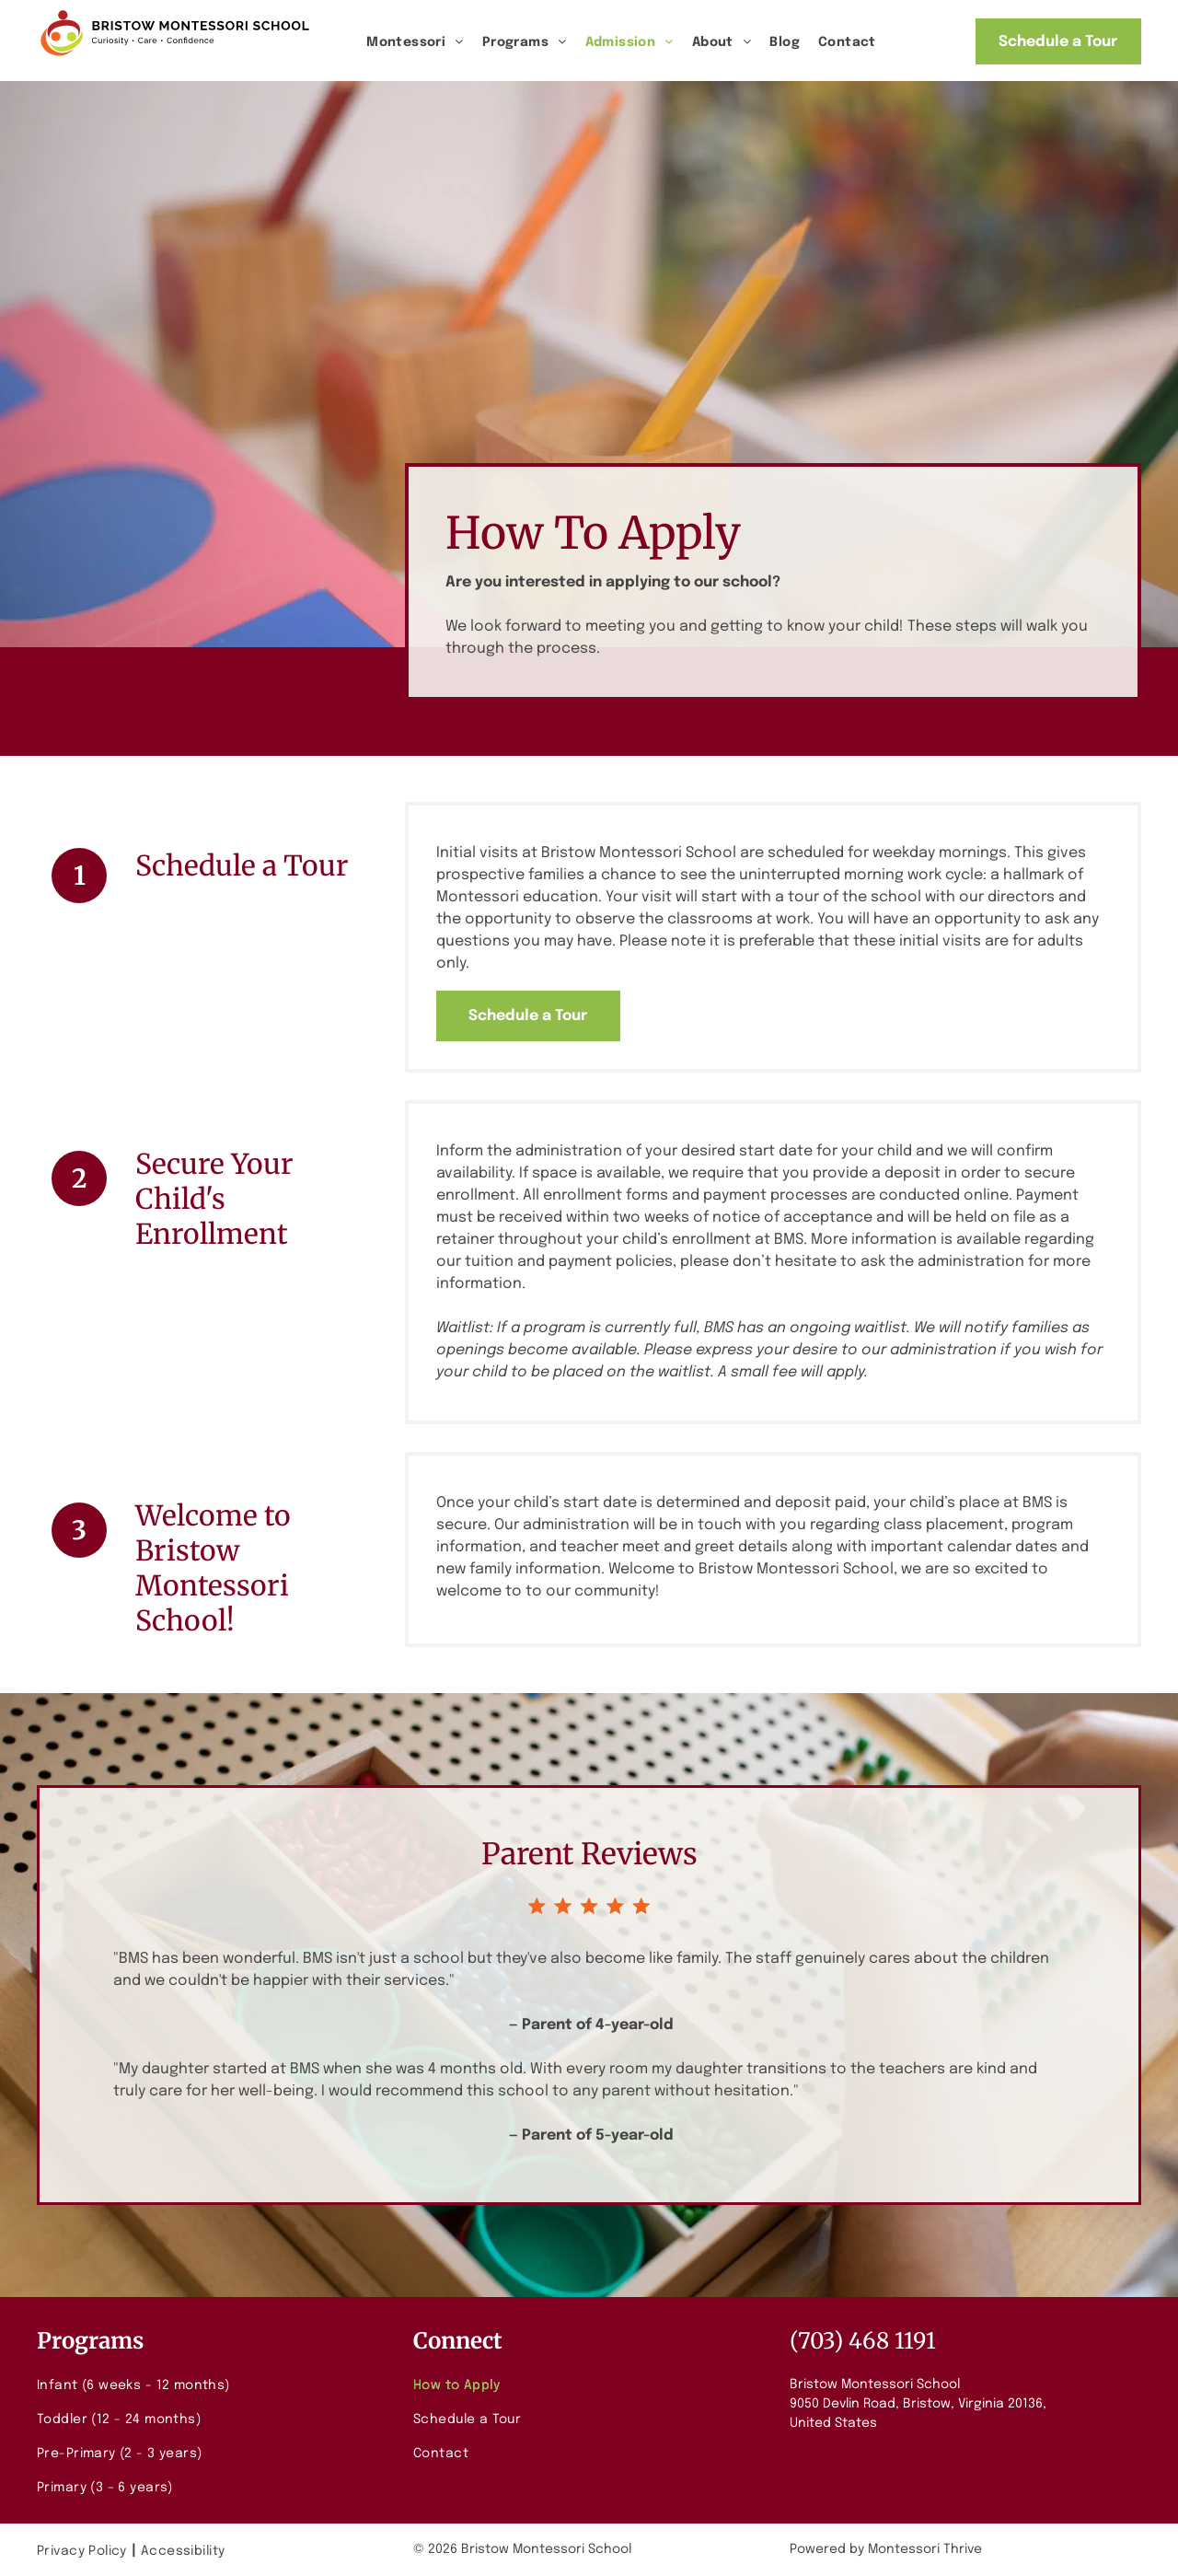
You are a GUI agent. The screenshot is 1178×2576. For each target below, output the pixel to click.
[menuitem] (415, 42)
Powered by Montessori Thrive (886, 2549)
